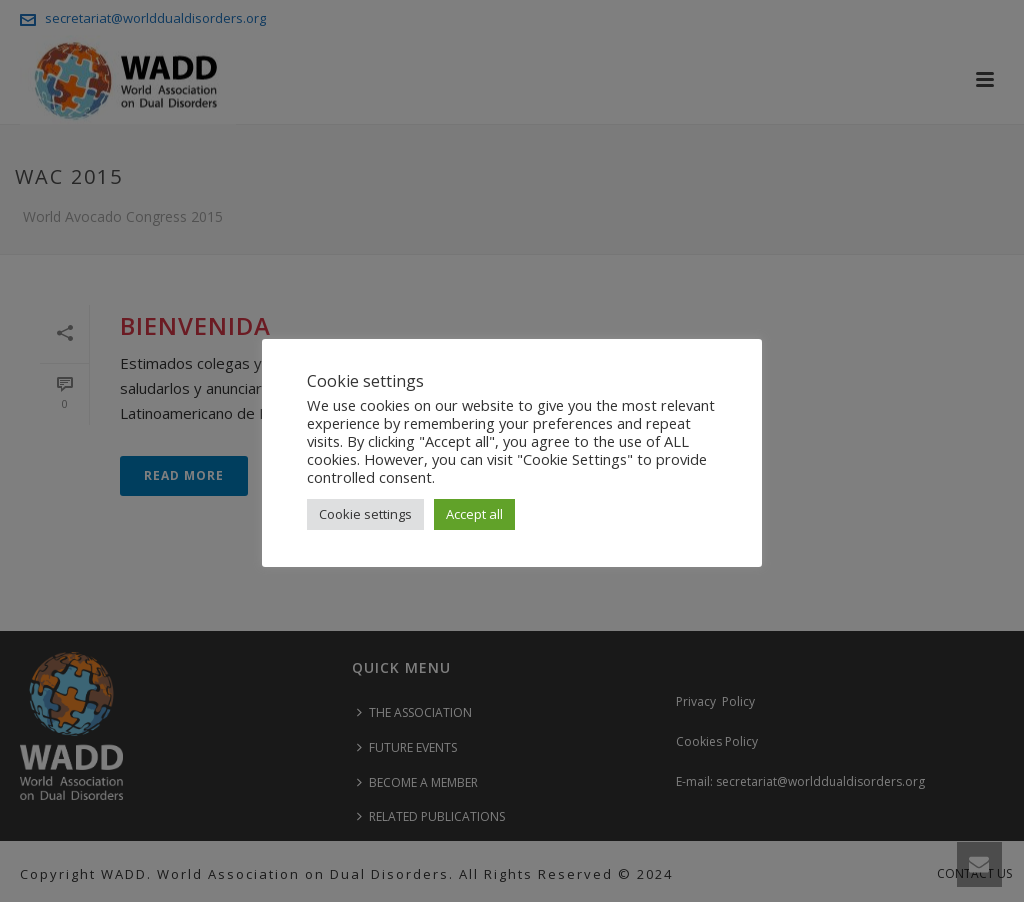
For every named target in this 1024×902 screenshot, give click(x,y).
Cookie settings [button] (365, 514)
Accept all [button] (474, 514)
